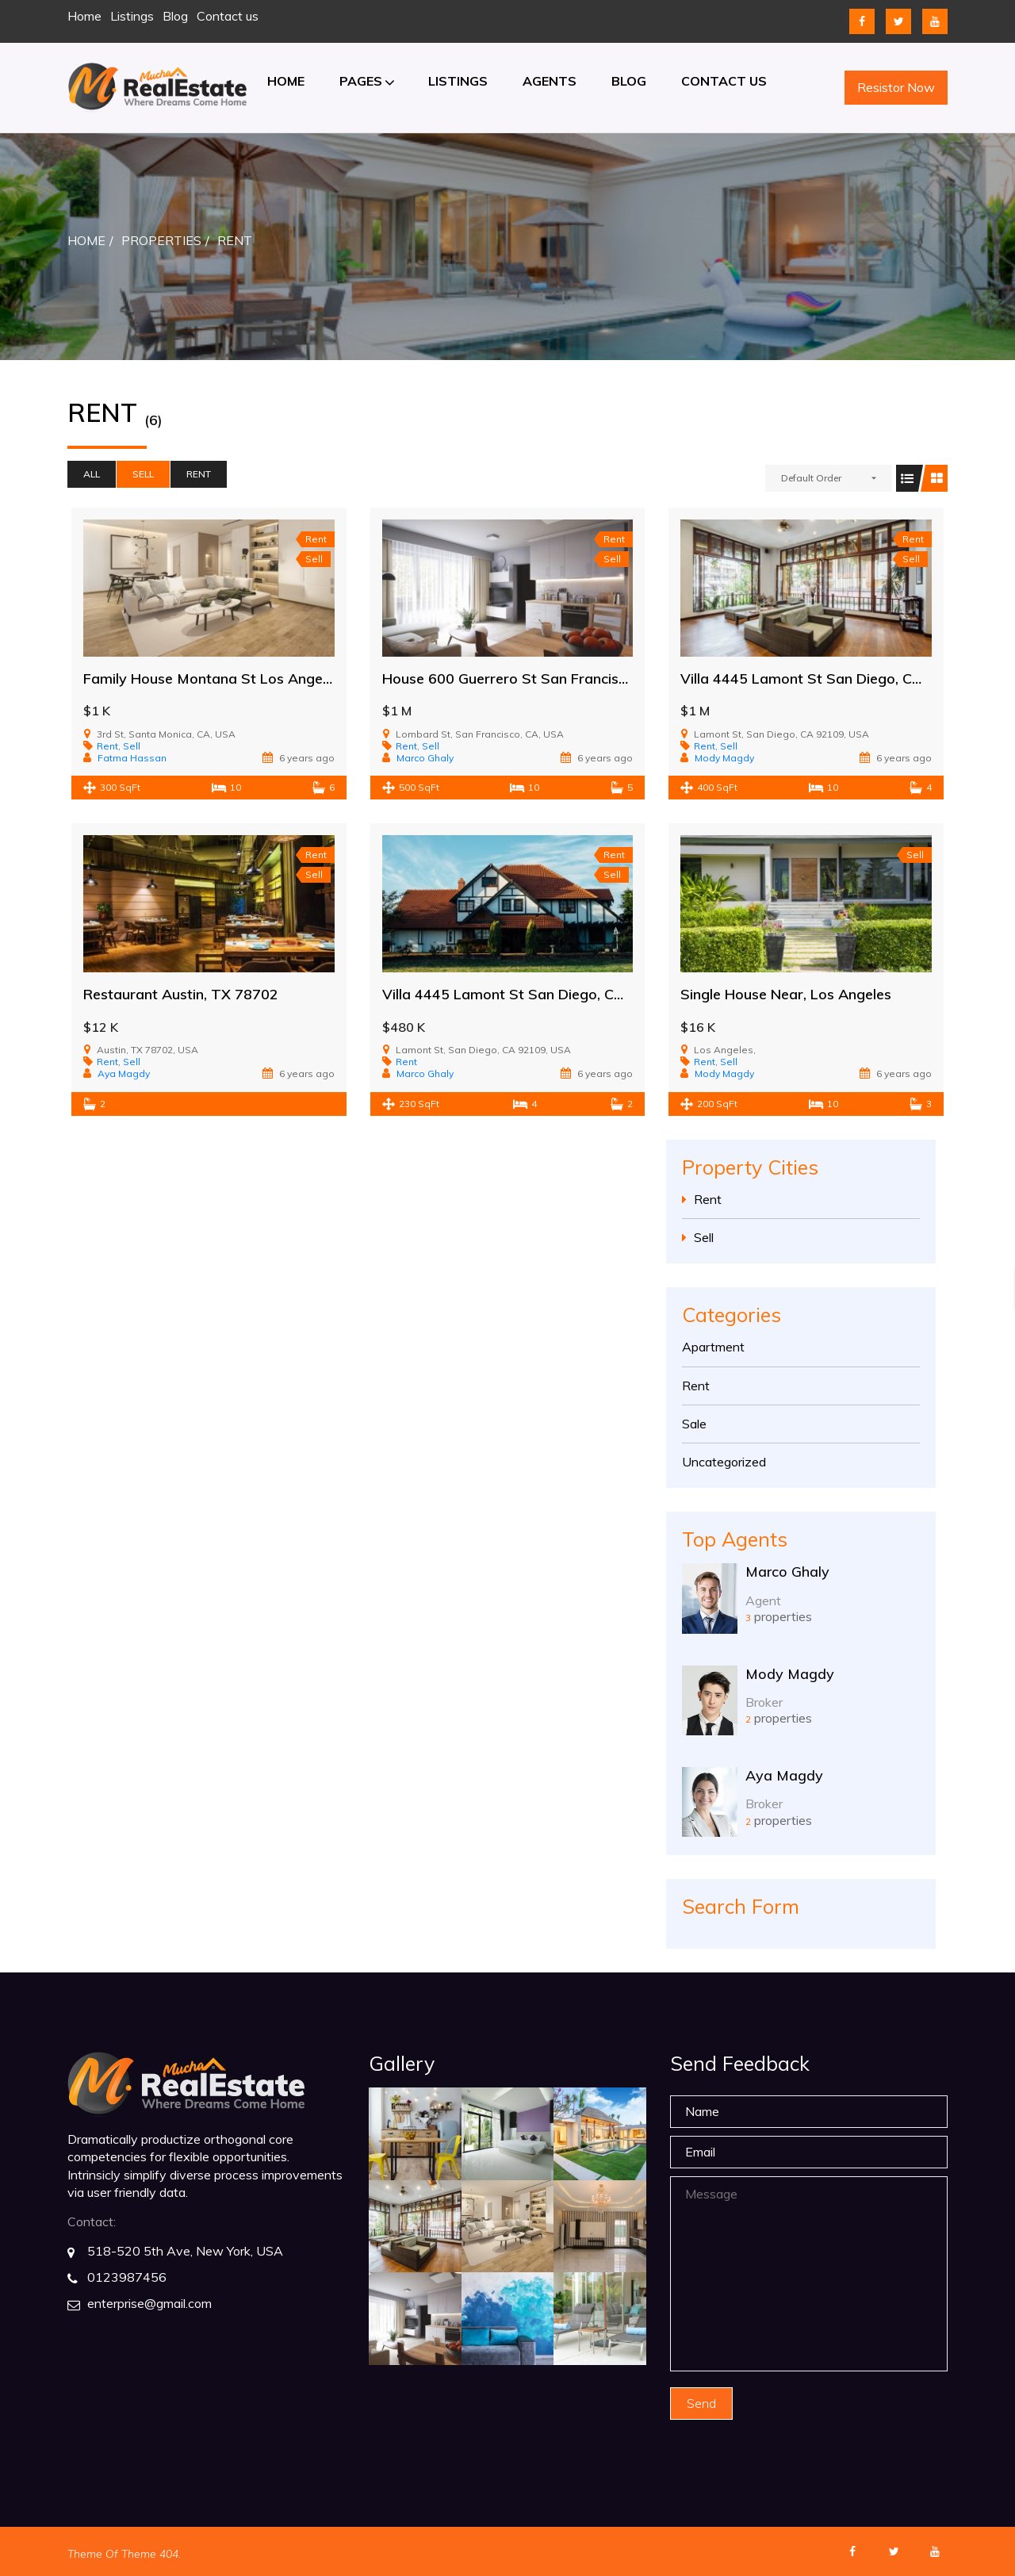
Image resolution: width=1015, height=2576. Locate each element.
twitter (898, 21)
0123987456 (127, 2277)
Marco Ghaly (787, 1571)
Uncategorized (724, 1462)
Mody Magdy (789, 1674)
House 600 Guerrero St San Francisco (508, 678)
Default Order (811, 478)
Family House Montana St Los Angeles (212, 678)
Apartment (713, 1347)
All (91, 474)
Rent (198, 474)
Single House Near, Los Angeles (785, 994)
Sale (694, 1424)
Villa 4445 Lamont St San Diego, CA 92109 (825, 678)
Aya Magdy (784, 1775)
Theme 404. (151, 2554)
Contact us (228, 16)
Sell (143, 474)
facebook (862, 21)
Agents (549, 81)
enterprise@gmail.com (149, 2303)
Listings (132, 16)
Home (84, 16)
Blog (175, 16)
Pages (360, 81)
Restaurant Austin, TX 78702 (180, 994)
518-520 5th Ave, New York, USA (185, 2251)
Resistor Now (896, 87)
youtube (935, 21)
